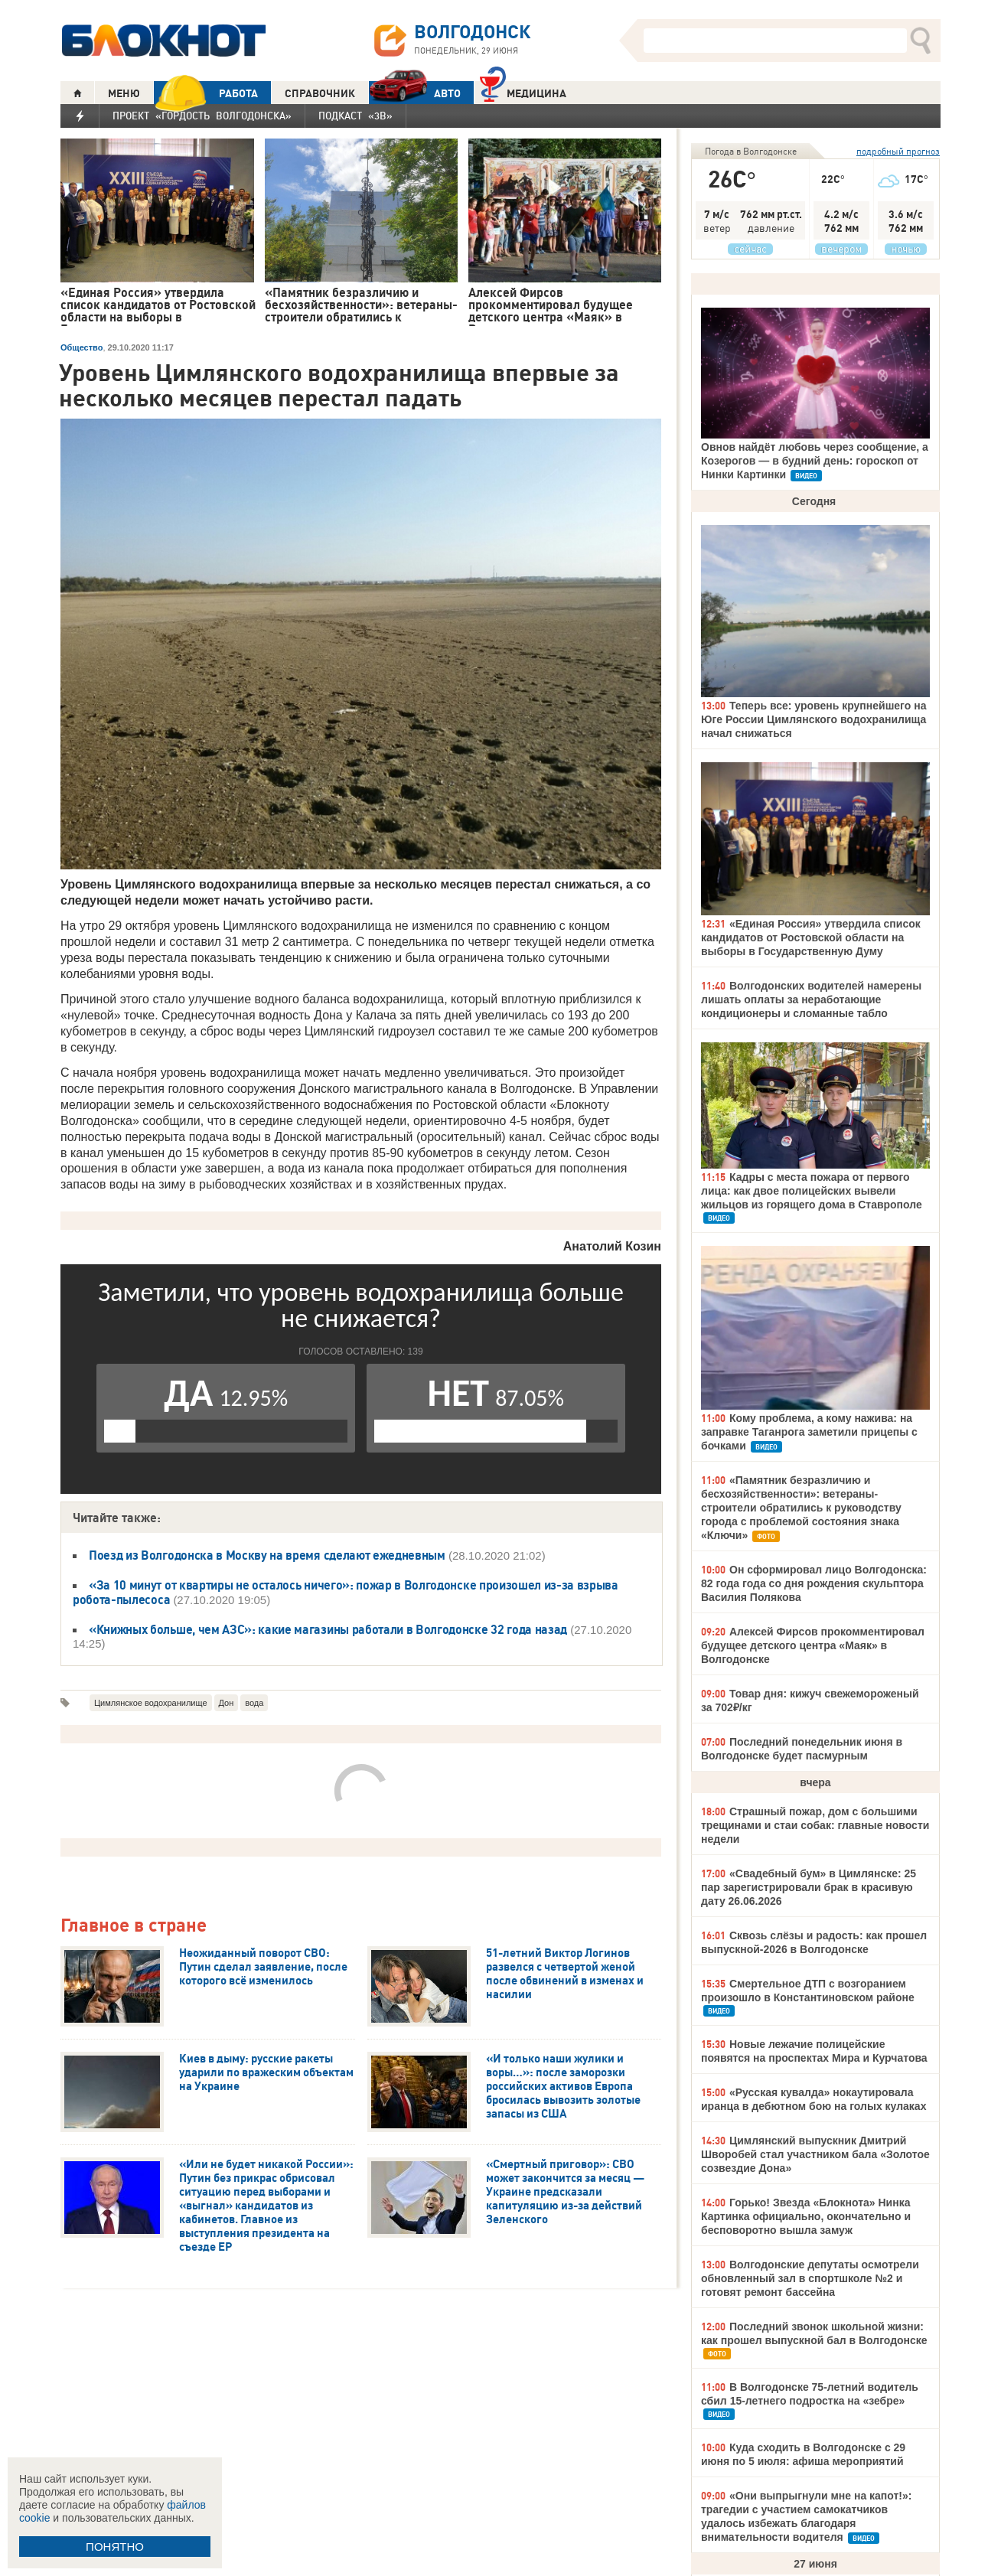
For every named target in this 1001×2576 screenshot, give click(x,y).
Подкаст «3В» (355, 115)
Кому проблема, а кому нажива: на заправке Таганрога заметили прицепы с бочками (809, 1432)
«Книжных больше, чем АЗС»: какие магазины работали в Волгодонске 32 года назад (328, 1629)
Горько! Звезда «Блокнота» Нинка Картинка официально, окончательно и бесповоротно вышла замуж (806, 2216)
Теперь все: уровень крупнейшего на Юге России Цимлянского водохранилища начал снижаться (813, 719)
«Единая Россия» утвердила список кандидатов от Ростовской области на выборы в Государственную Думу (811, 937)
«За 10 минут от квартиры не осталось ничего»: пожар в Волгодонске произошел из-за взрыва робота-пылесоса (345, 1592)
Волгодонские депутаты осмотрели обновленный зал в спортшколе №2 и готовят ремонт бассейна (810, 2278)
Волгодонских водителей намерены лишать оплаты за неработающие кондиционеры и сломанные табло (811, 999)
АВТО (415, 93)
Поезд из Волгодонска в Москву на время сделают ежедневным (267, 1555)
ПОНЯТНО (115, 2546)
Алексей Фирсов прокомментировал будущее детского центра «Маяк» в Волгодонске (812, 1645)
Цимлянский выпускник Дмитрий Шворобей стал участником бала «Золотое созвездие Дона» (815, 2154)
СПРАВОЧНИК (320, 93)
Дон (226, 1702)
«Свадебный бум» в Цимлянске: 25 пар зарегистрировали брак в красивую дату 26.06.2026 (808, 1887)
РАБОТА (206, 93)
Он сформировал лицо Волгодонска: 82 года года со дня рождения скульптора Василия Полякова (814, 1583)
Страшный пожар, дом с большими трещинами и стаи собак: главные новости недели (815, 1825)
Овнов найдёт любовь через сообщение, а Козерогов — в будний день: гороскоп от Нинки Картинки (814, 461)
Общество (81, 347)
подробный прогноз (898, 151)
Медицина (523, 91)
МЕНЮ (124, 93)
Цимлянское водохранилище (150, 1702)
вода (254, 1702)
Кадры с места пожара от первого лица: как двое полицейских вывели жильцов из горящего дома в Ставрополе (811, 1191)
